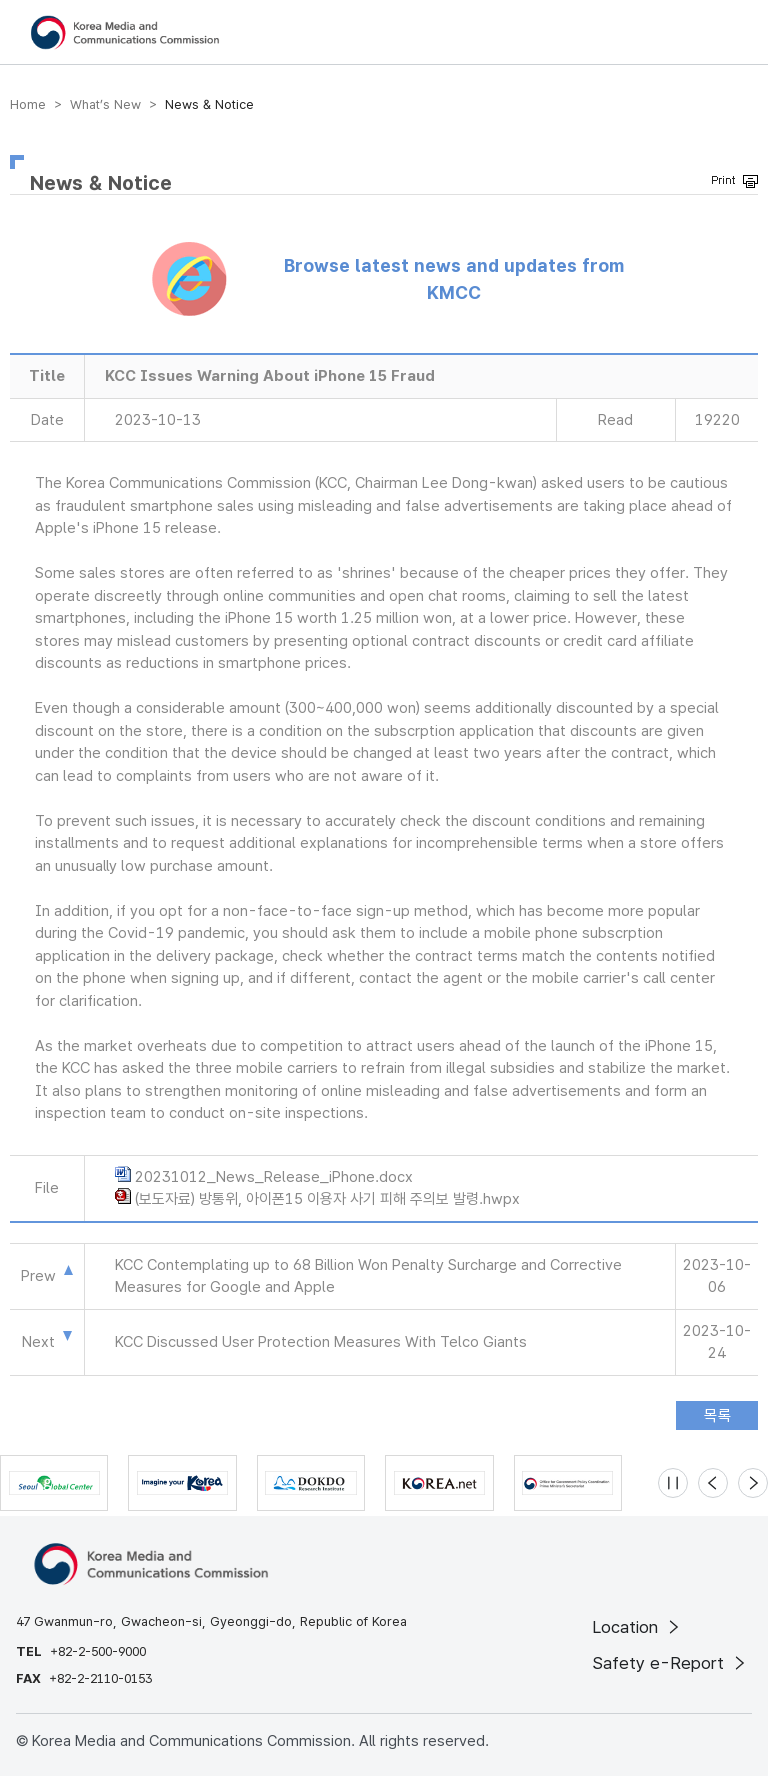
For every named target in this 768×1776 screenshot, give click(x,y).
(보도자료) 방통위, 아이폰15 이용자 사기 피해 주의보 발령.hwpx (327, 1199)
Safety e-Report (670, 1663)
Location (637, 1627)
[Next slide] (753, 1483)
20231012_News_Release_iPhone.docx (274, 1177)
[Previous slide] (713, 1483)
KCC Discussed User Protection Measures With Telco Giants (321, 1342)
